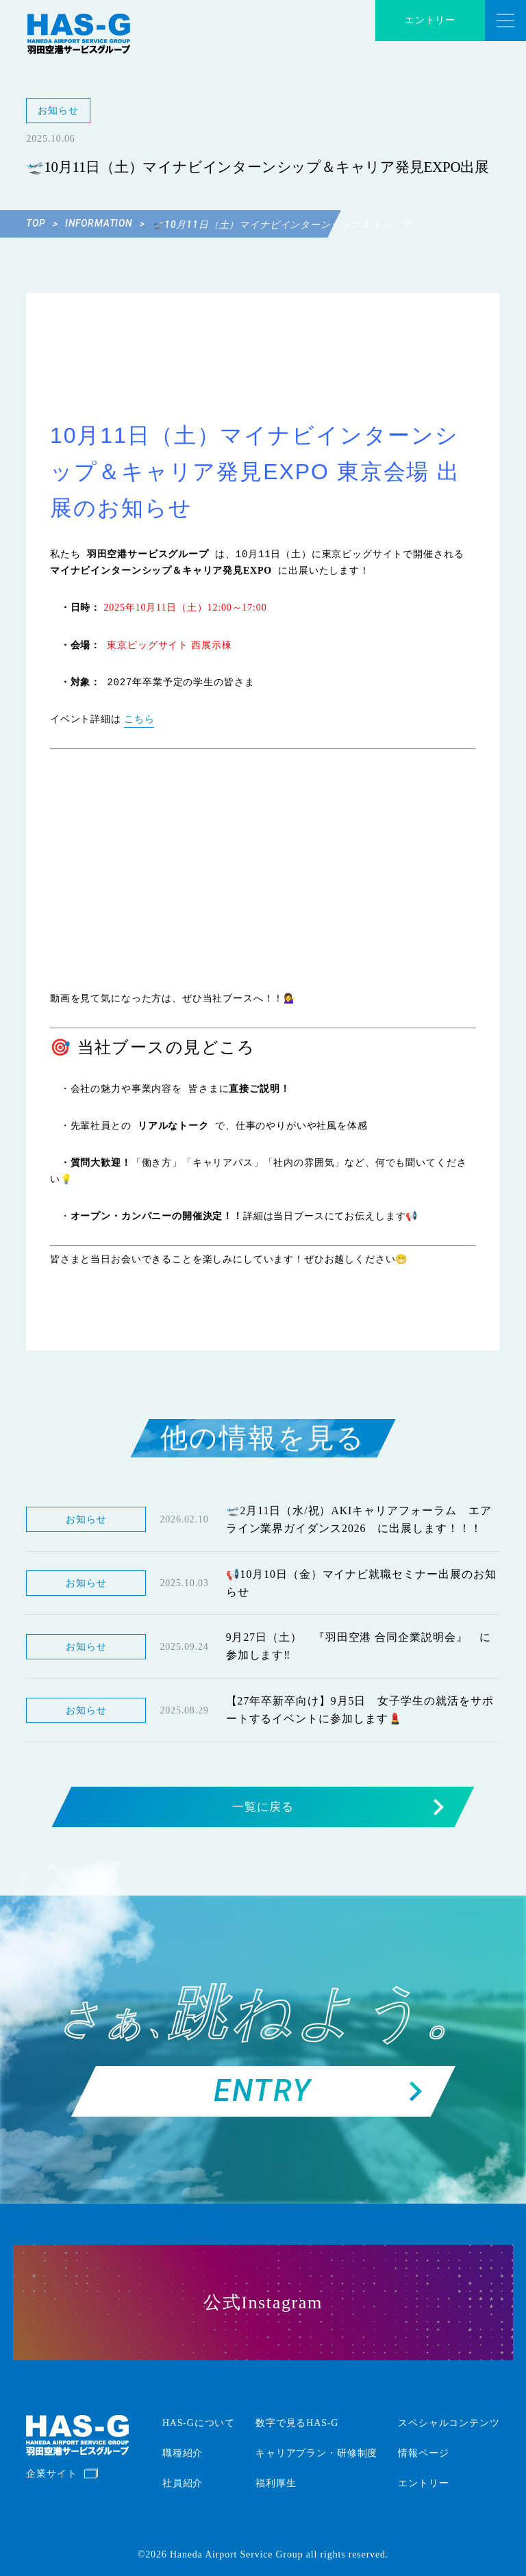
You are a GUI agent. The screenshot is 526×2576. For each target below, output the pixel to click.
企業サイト (51, 2474)
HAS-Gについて (198, 2423)
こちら (139, 719)
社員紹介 (182, 2483)
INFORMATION (105, 223)
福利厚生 (275, 2483)
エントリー (430, 20)
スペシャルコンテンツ (448, 2423)
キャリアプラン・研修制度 (316, 2453)
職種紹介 (182, 2453)
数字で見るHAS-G (296, 2423)
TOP (42, 223)
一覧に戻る (338, 1806)
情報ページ (423, 2453)
